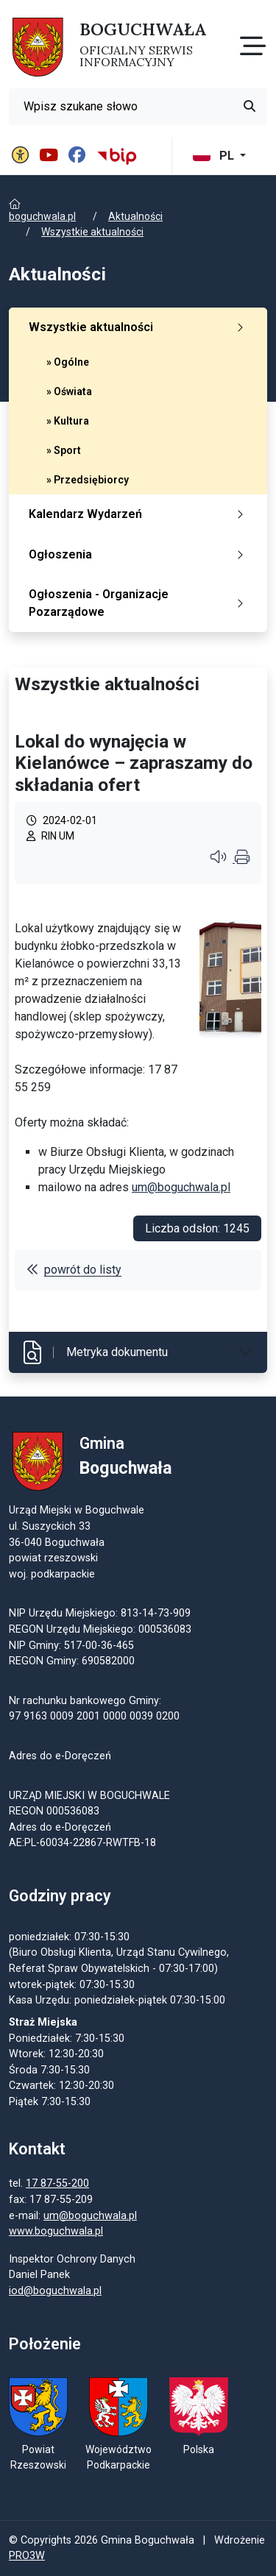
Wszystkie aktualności (92, 232)
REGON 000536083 (54, 1811)
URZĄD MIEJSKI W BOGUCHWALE (89, 1795)
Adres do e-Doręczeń (60, 1827)
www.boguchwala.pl (56, 2231)
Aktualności (135, 216)
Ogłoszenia (139, 554)
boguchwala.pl (42, 216)
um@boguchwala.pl (181, 1187)
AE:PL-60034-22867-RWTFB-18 (82, 1843)
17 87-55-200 (57, 2183)
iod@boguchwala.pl (55, 2291)
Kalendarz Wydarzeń (139, 514)
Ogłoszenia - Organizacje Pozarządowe (139, 603)
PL (215, 156)
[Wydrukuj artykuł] (242, 859)
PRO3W (27, 2556)
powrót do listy (73, 1270)
